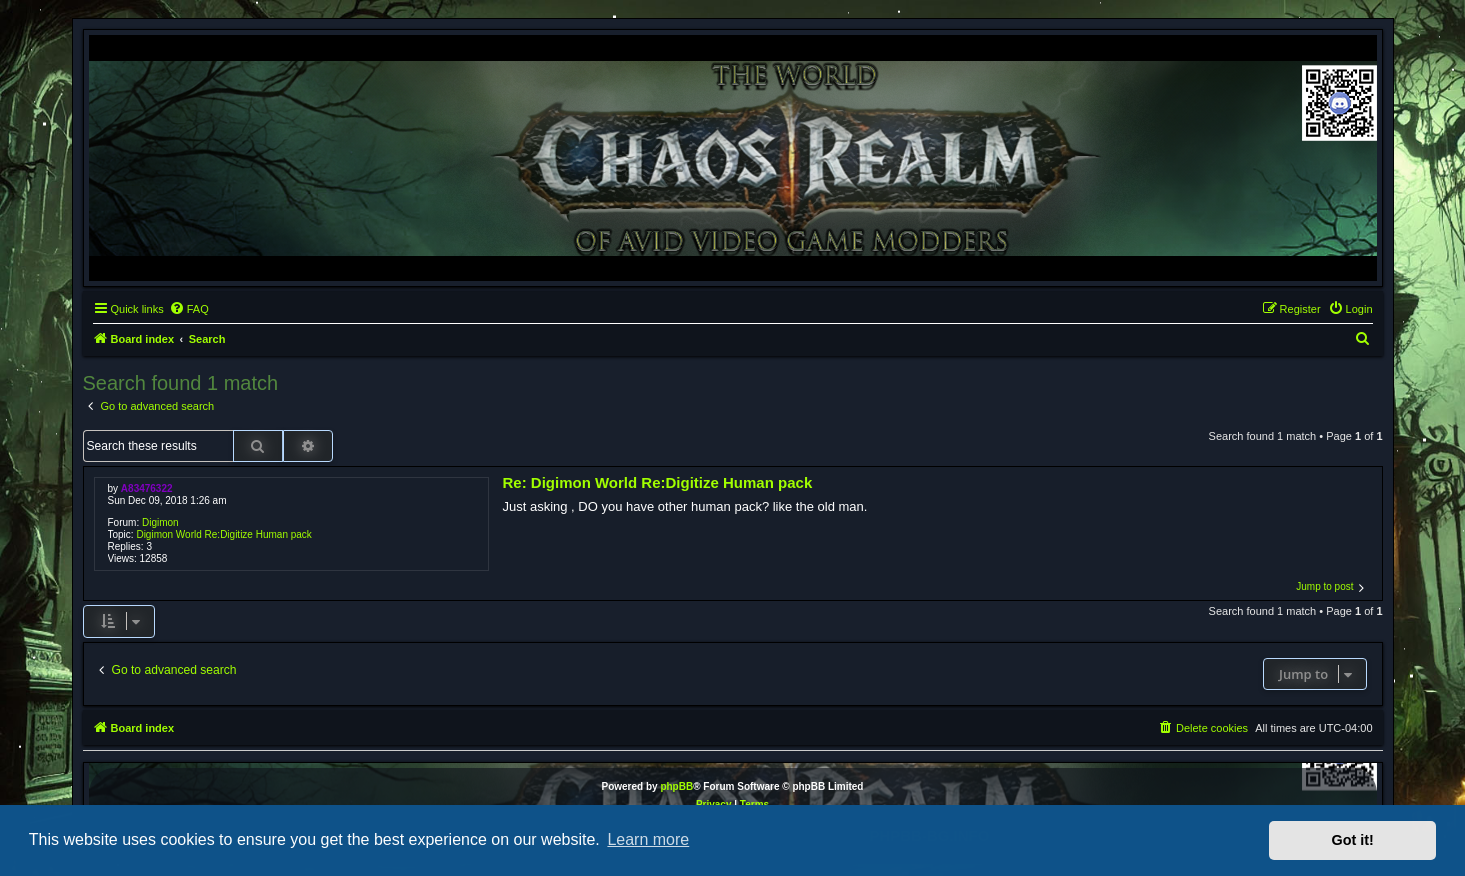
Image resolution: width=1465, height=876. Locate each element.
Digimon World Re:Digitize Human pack (223, 534)
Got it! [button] (1353, 840)
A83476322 (147, 488)
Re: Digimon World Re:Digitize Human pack (657, 482)
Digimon (160, 522)
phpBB (676, 786)
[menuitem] (189, 309)
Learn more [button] (648, 839)
